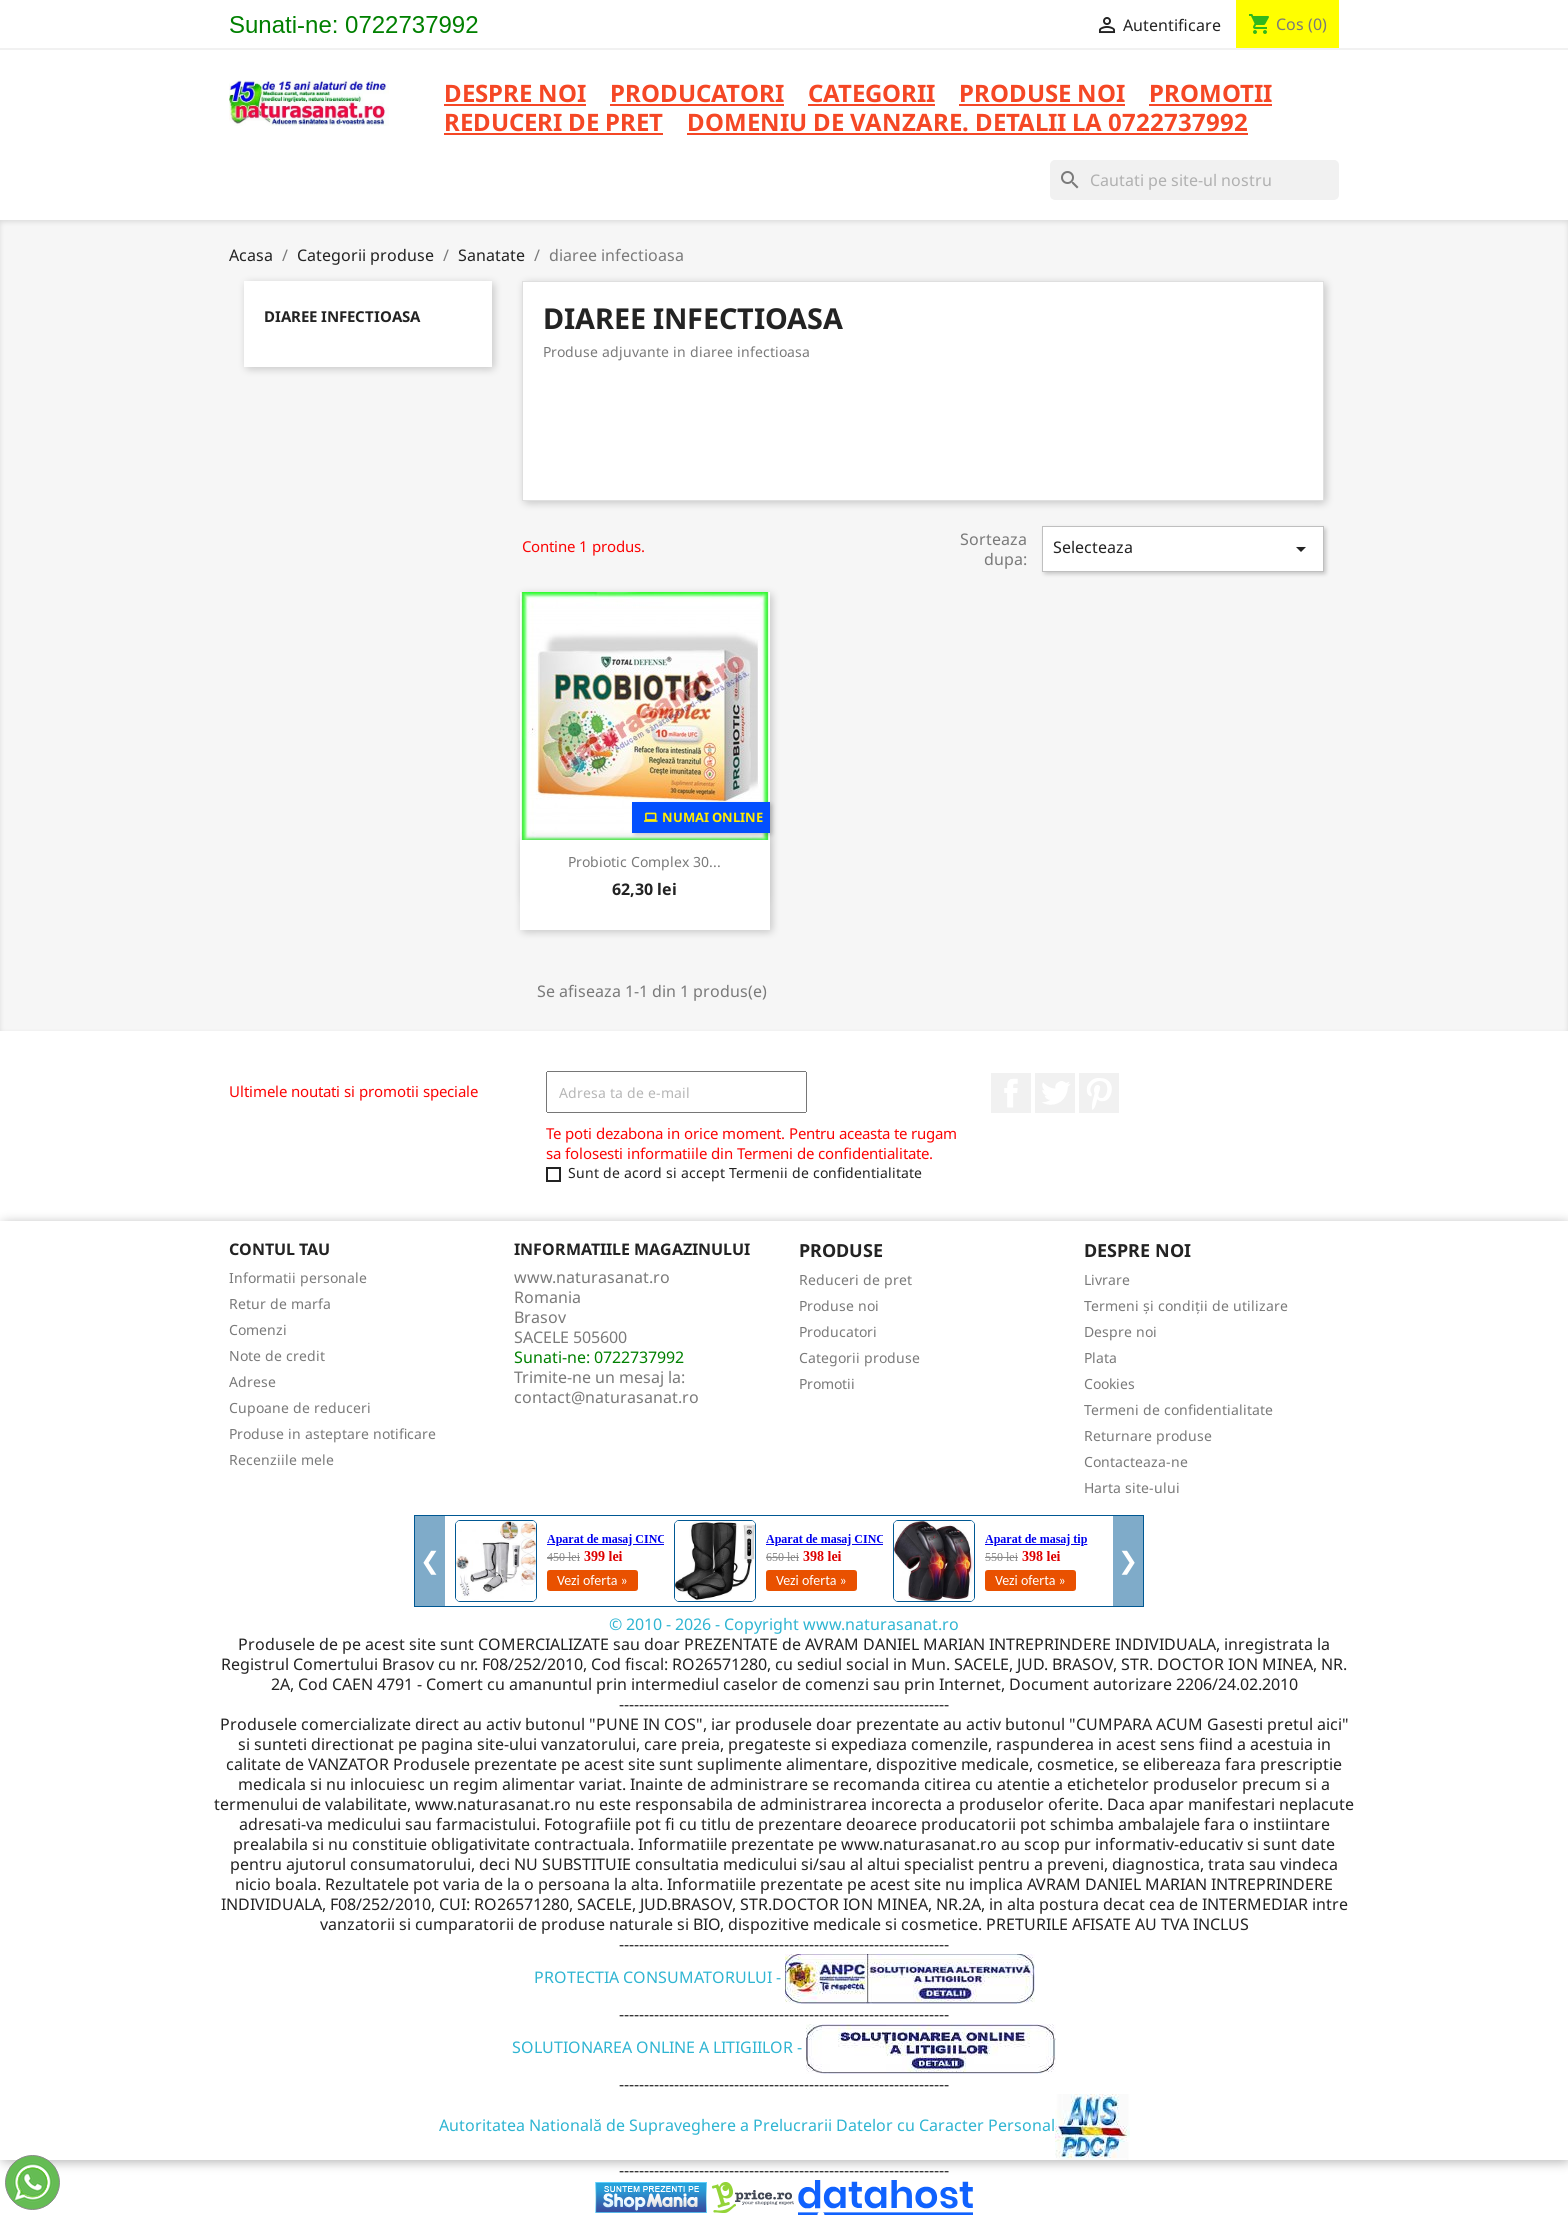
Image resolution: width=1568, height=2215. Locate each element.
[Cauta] (1194, 180)
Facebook (1011, 1093)
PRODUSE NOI (1042, 94)
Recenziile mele (281, 1459)
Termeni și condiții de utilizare (1186, 1305)
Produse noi (839, 1305)
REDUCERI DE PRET (553, 123)
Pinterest (1099, 1093)
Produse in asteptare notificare (332, 1433)
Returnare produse (1148, 1435)
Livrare (1107, 1279)
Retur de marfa (280, 1303)
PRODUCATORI (697, 94)
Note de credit (277, 1355)
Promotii (827, 1383)
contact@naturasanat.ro (606, 1397)
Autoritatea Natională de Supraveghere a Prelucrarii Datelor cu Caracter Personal (784, 2125)
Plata (1100, 1357)
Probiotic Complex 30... (644, 861)
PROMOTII (1210, 94)
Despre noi (515, 94)
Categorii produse (859, 1357)
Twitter (1055, 1093)
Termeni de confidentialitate (1178, 1409)
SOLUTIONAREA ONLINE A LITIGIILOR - (784, 2047)
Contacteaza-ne (1136, 1461)
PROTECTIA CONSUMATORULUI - (784, 1977)
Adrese (252, 1381)
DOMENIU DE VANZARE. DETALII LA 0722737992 (967, 123)
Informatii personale (298, 1277)
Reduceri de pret (855, 1279)
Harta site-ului (1132, 1487)
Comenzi (258, 1329)
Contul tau (279, 1249)
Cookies (1109, 1383)
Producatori (838, 1331)
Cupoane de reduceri (300, 1407)
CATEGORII (871, 94)
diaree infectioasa (342, 316)
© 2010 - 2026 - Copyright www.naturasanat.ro (784, 1624)
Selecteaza (1183, 548)
